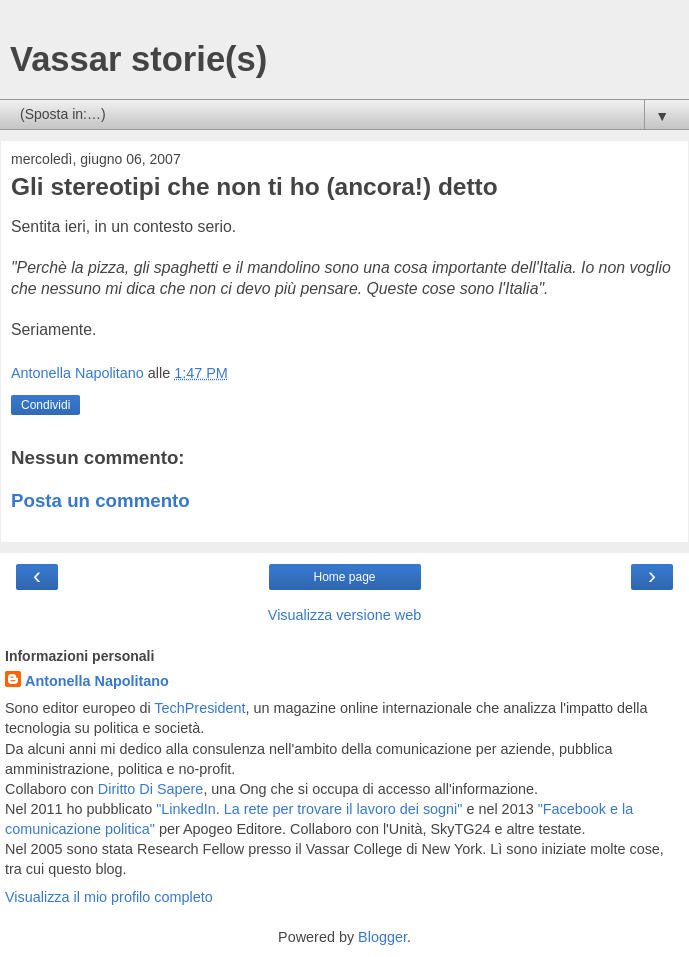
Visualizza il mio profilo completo (109, 897)
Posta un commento (100, 500)
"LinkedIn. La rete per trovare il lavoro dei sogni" (309, 809)
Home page (344, 577)
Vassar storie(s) (138, 59)
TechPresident (199, 708)
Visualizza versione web (344, 615)
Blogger (382, 937)
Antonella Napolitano (97, 681)
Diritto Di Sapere (151, 789)
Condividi (45, 405)
